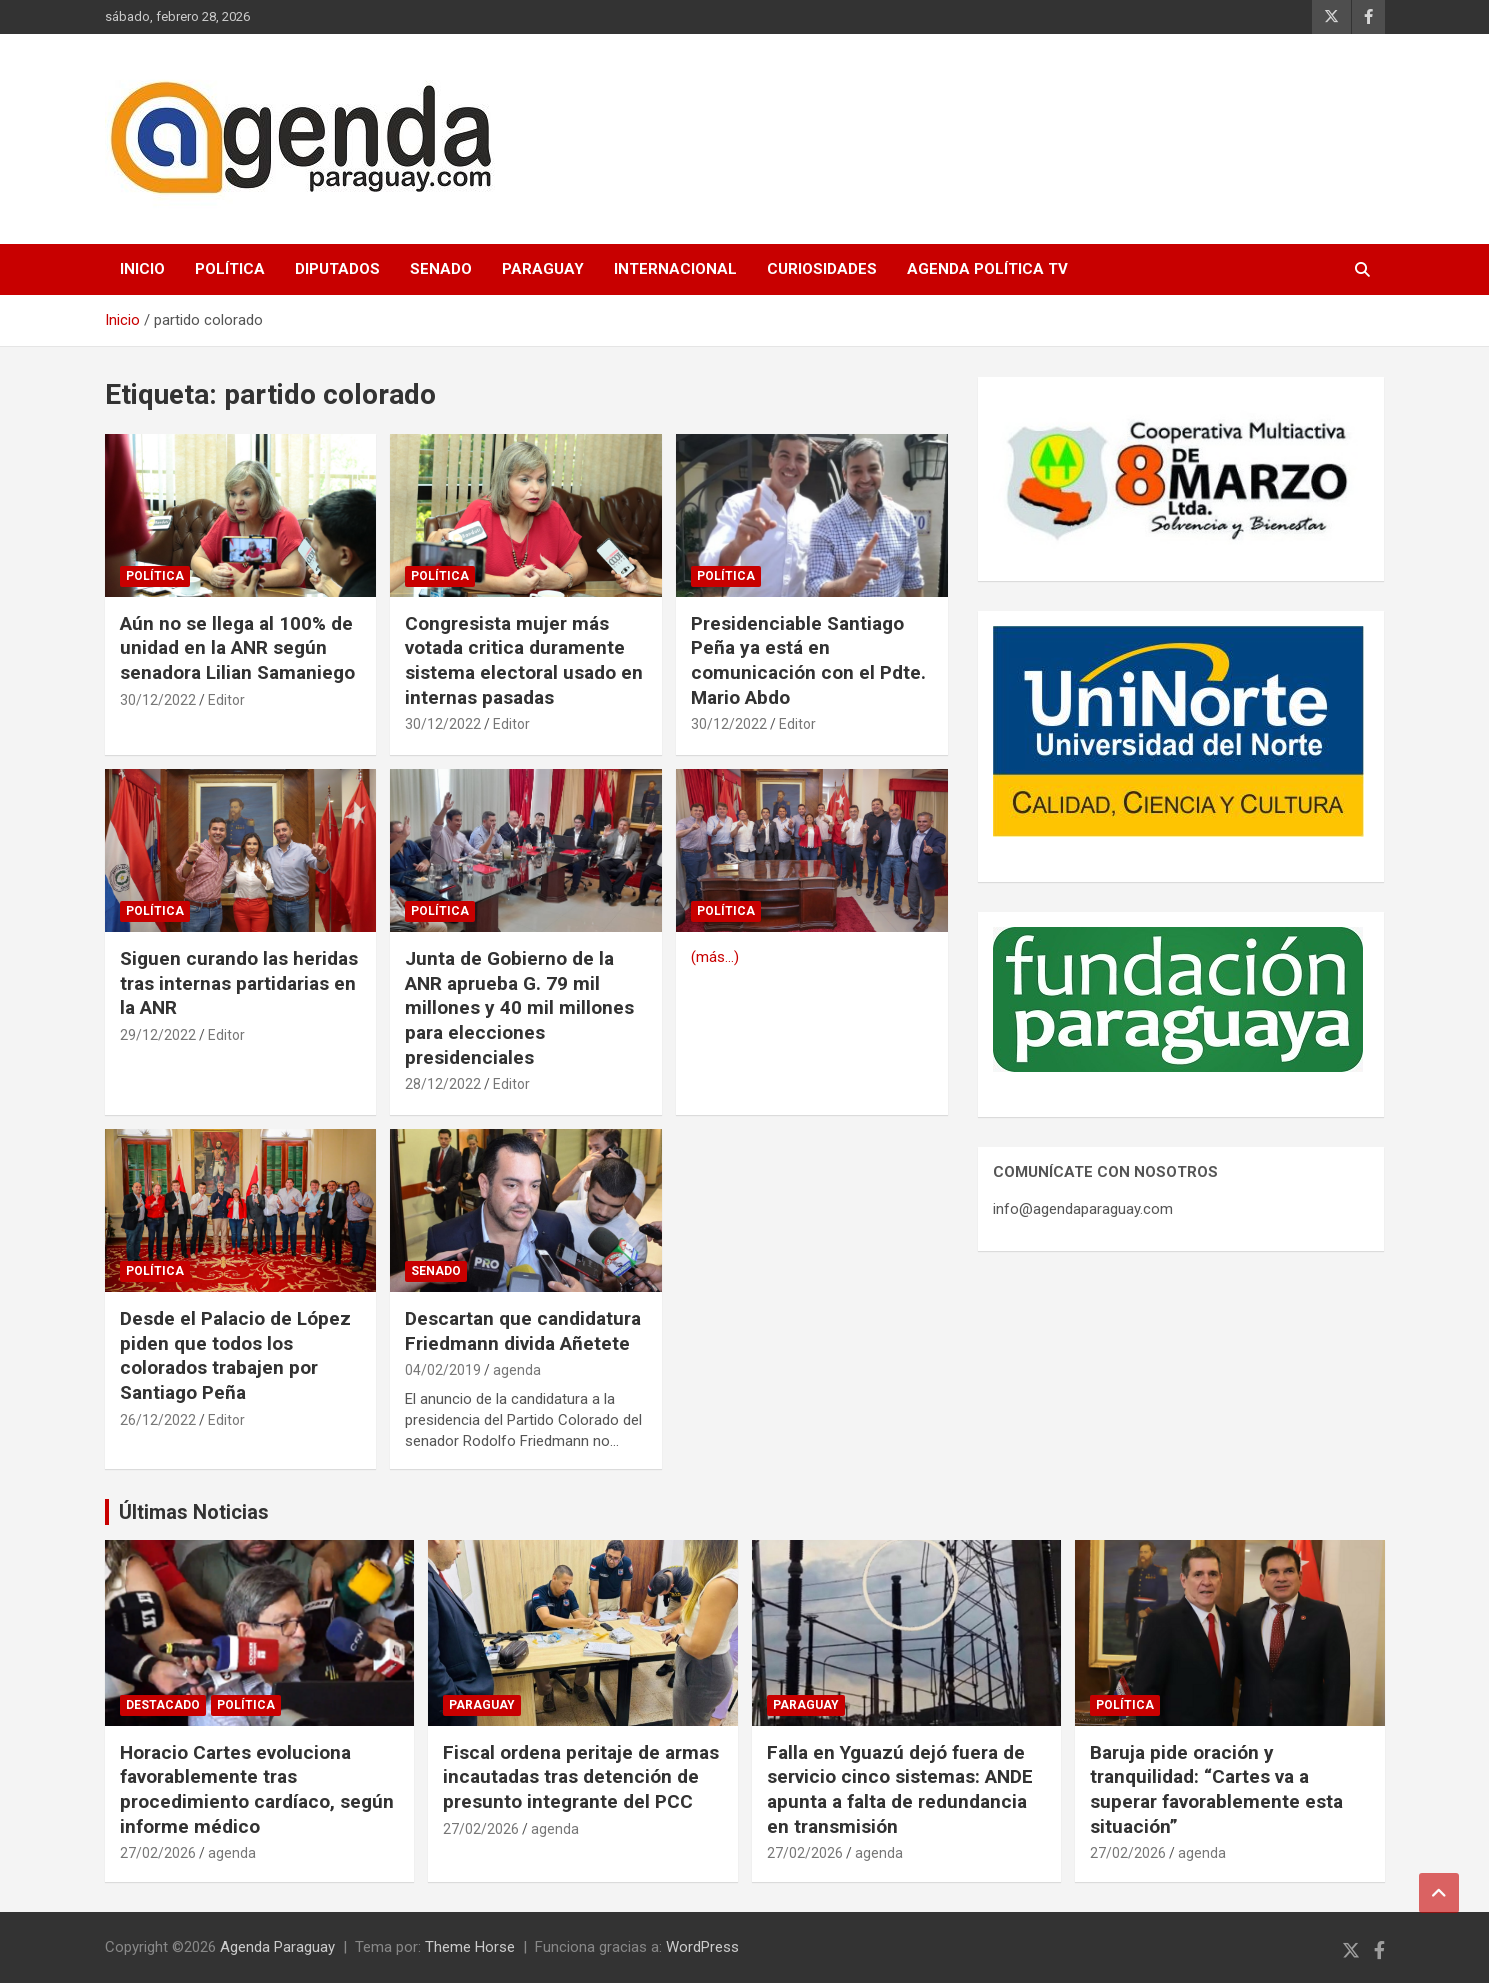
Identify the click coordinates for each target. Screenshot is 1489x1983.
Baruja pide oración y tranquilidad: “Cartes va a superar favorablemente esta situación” (1216, 1789)
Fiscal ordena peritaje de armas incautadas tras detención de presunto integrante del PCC (581, 1777)
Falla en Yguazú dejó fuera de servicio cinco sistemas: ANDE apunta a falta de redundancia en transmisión (900, 1789)
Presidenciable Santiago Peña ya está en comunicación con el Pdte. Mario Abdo (808, 660)
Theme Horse (470, 1947)
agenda (517, 1370)
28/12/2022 (443, 1084)
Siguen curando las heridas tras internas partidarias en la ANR (239, 983)
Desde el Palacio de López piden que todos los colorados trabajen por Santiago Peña (235, 1355)
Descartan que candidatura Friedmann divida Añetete (523, 1331)
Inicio (142, 269)
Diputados (337, 269)
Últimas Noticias (194, 1512)
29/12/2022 (158, 1035)
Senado (441, 269)
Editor (226, 700)
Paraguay (543, 269)
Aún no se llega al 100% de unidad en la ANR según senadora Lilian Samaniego (237, 648)
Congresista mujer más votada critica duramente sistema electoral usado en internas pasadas (524, 660)
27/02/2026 (158, 1853)
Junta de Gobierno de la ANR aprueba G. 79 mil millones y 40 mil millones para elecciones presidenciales (519, 1008)
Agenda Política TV (987, 269)
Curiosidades (822, 269)
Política (230, 269)
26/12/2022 (158, 1420)
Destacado (163, 1705)
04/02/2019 (443, 1370)
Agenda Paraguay (277, 1947)
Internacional (675, 269)
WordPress (702, 1947)
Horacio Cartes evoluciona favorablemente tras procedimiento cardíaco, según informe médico (257, 1789)
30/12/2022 (158, 700)
